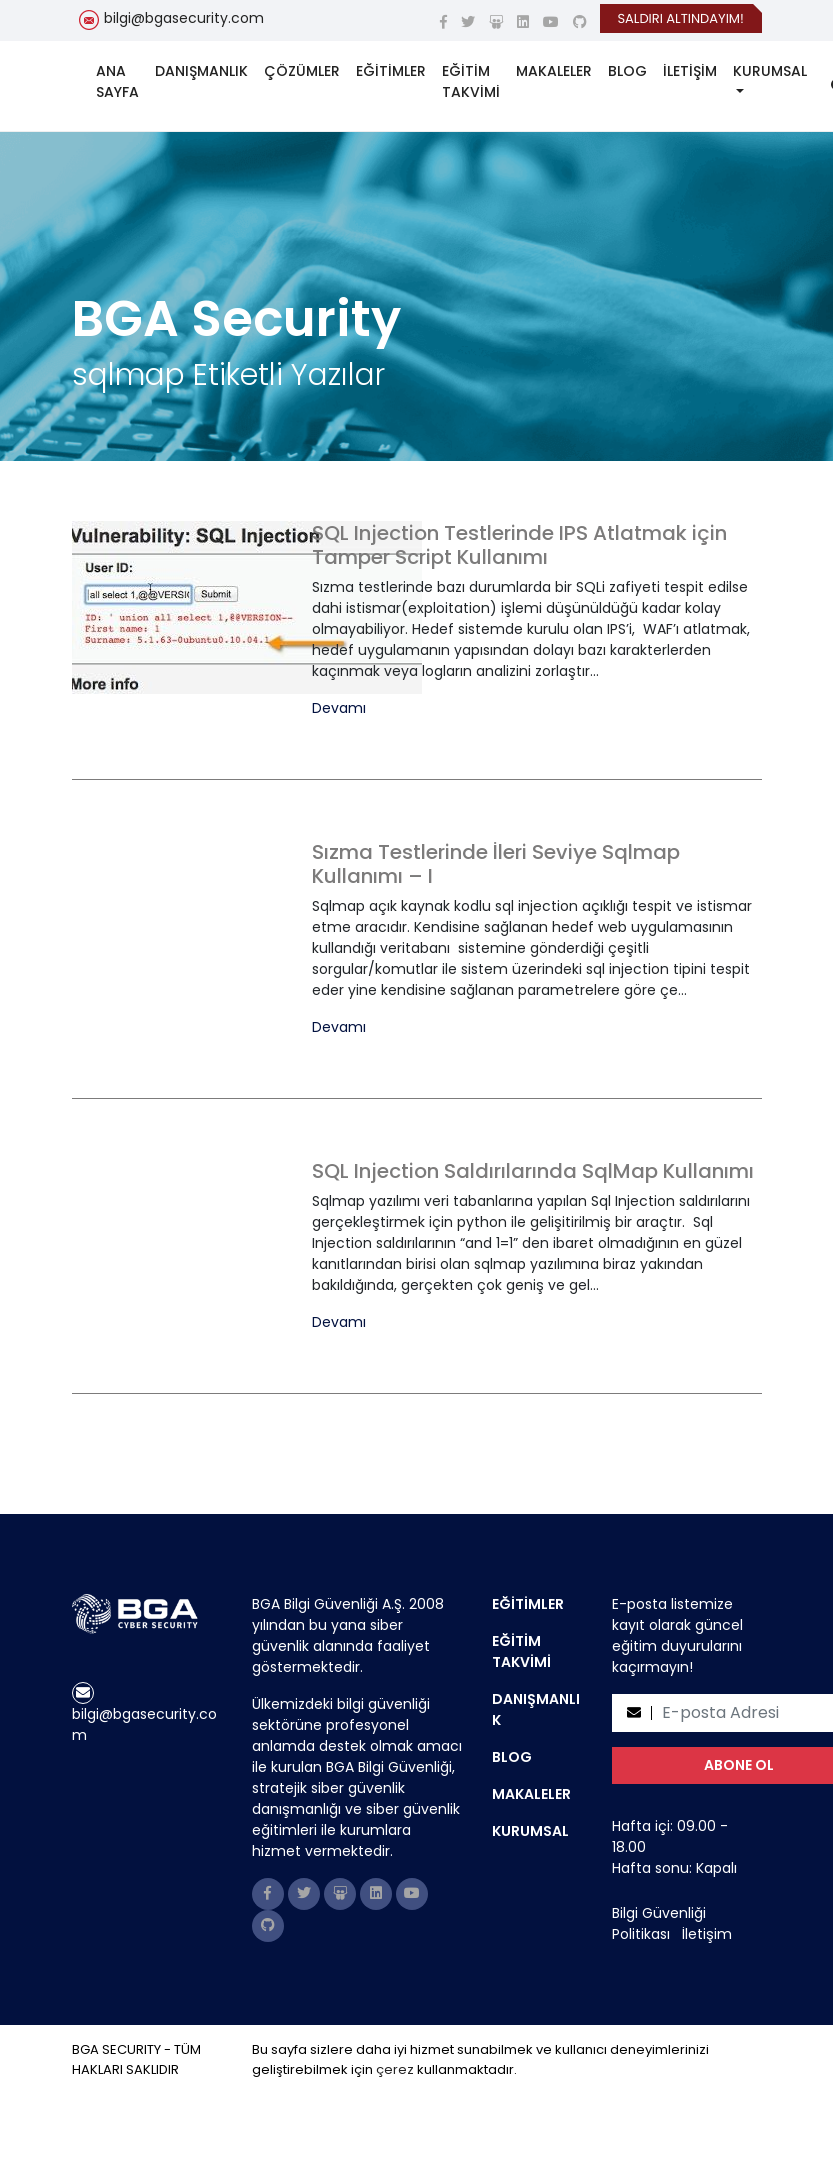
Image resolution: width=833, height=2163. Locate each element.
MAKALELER (554, 71)
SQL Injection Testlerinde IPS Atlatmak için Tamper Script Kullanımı (519, 545)
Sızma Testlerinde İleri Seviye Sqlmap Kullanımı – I (496, 864)
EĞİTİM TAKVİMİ (471, 81)
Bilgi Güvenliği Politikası (659, 1923)
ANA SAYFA (117, 81)
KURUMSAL (770, 71)
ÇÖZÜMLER (302, 71)
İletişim (707, 1934)
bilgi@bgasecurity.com (184, 18)
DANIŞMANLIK (201, 71)
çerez (395, 2069)
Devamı (339, 708)
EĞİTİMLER (391, 71)
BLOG (627, 71)
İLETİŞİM (690, 71)
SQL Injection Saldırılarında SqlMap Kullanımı (533, 1171)
